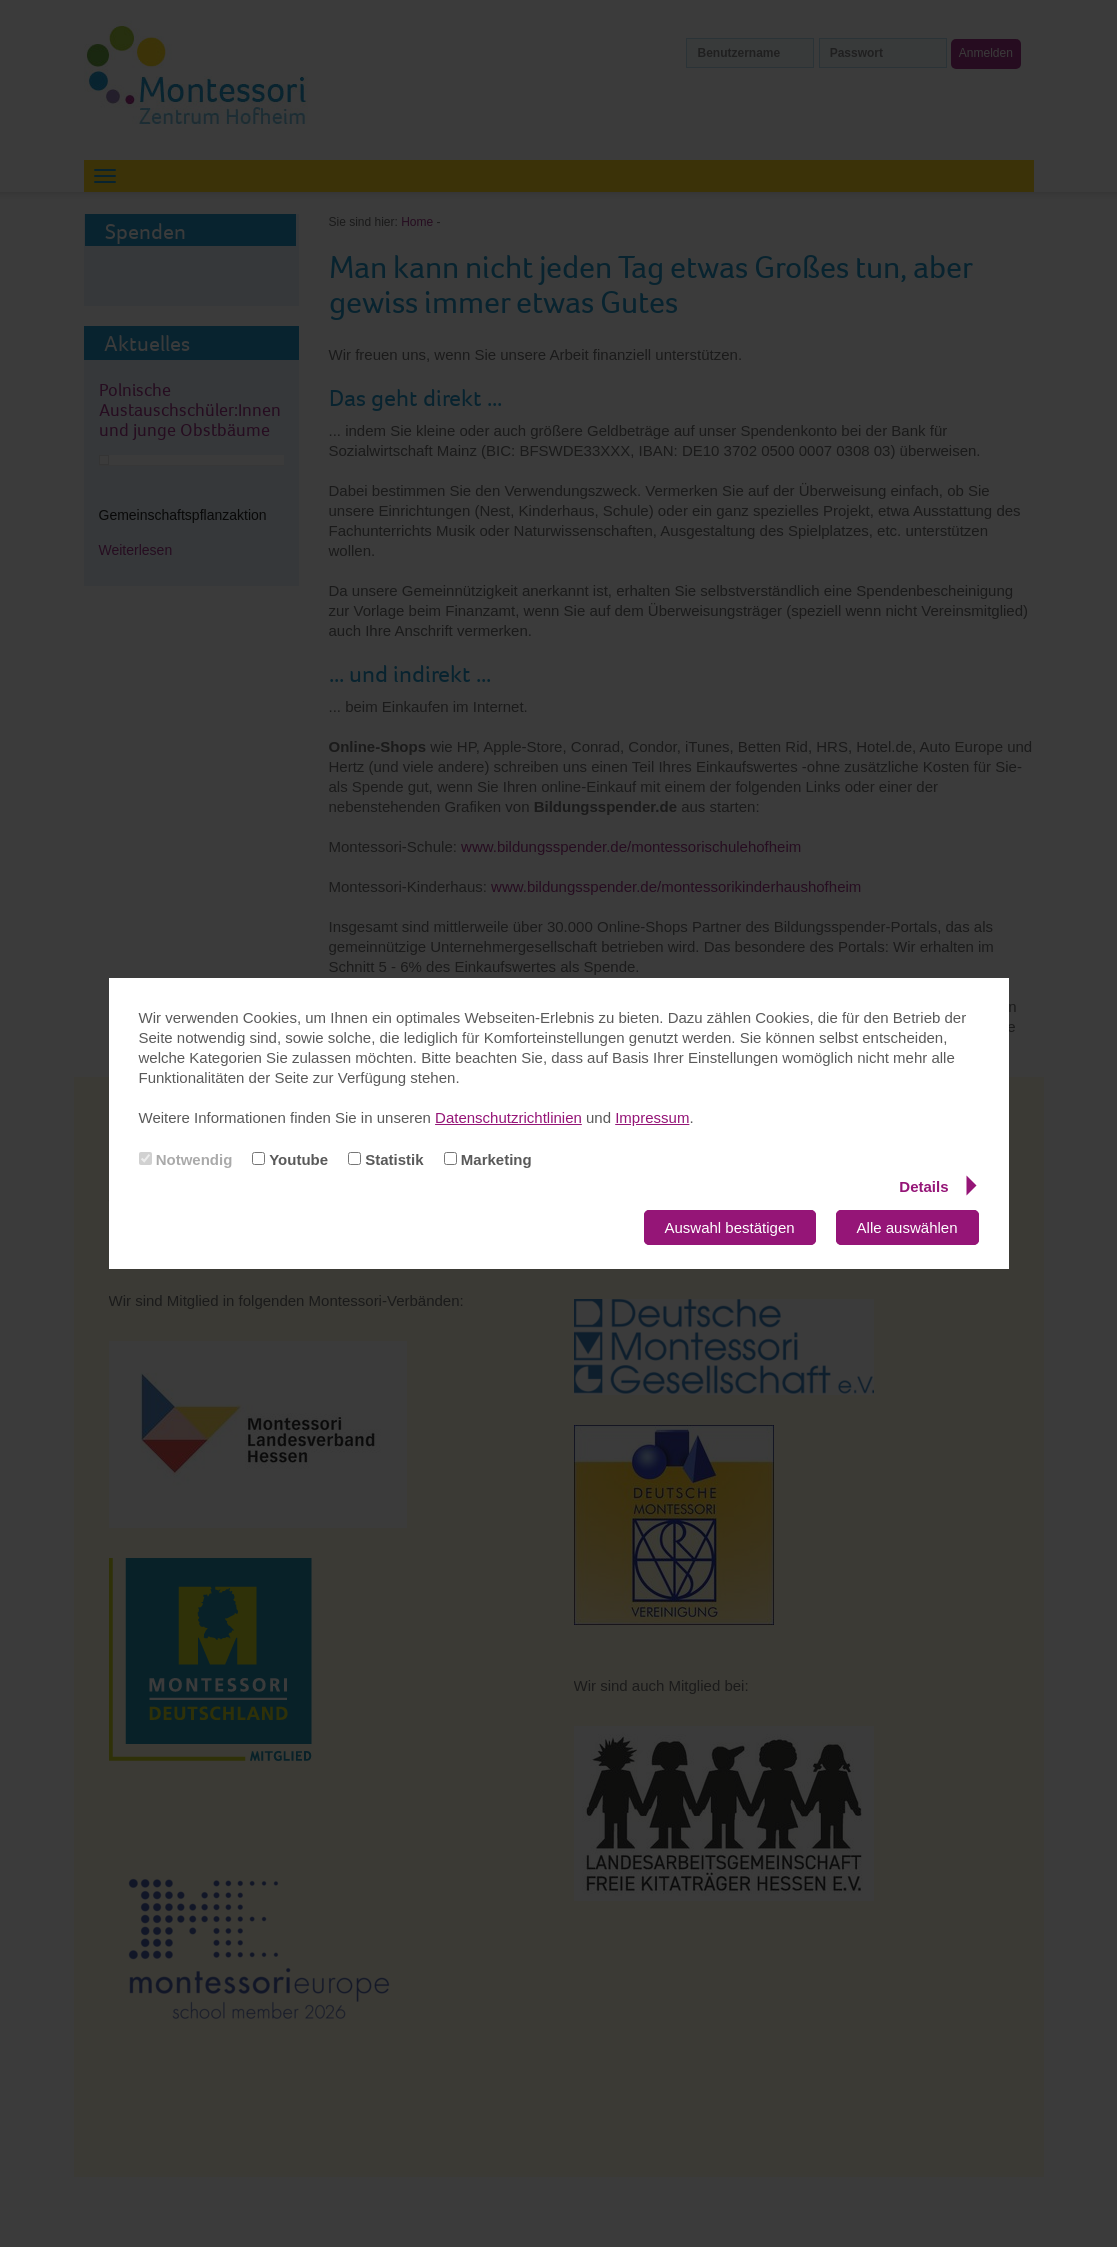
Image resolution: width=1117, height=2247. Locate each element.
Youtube (290, 1159)
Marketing (488, 1159)
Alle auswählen (907, 1227)
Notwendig (186, 1159)
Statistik (386, 1159)
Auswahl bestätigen (730, 1227)
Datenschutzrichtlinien (508, 1117)
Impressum (652, 1117)
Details (937, 1186)
